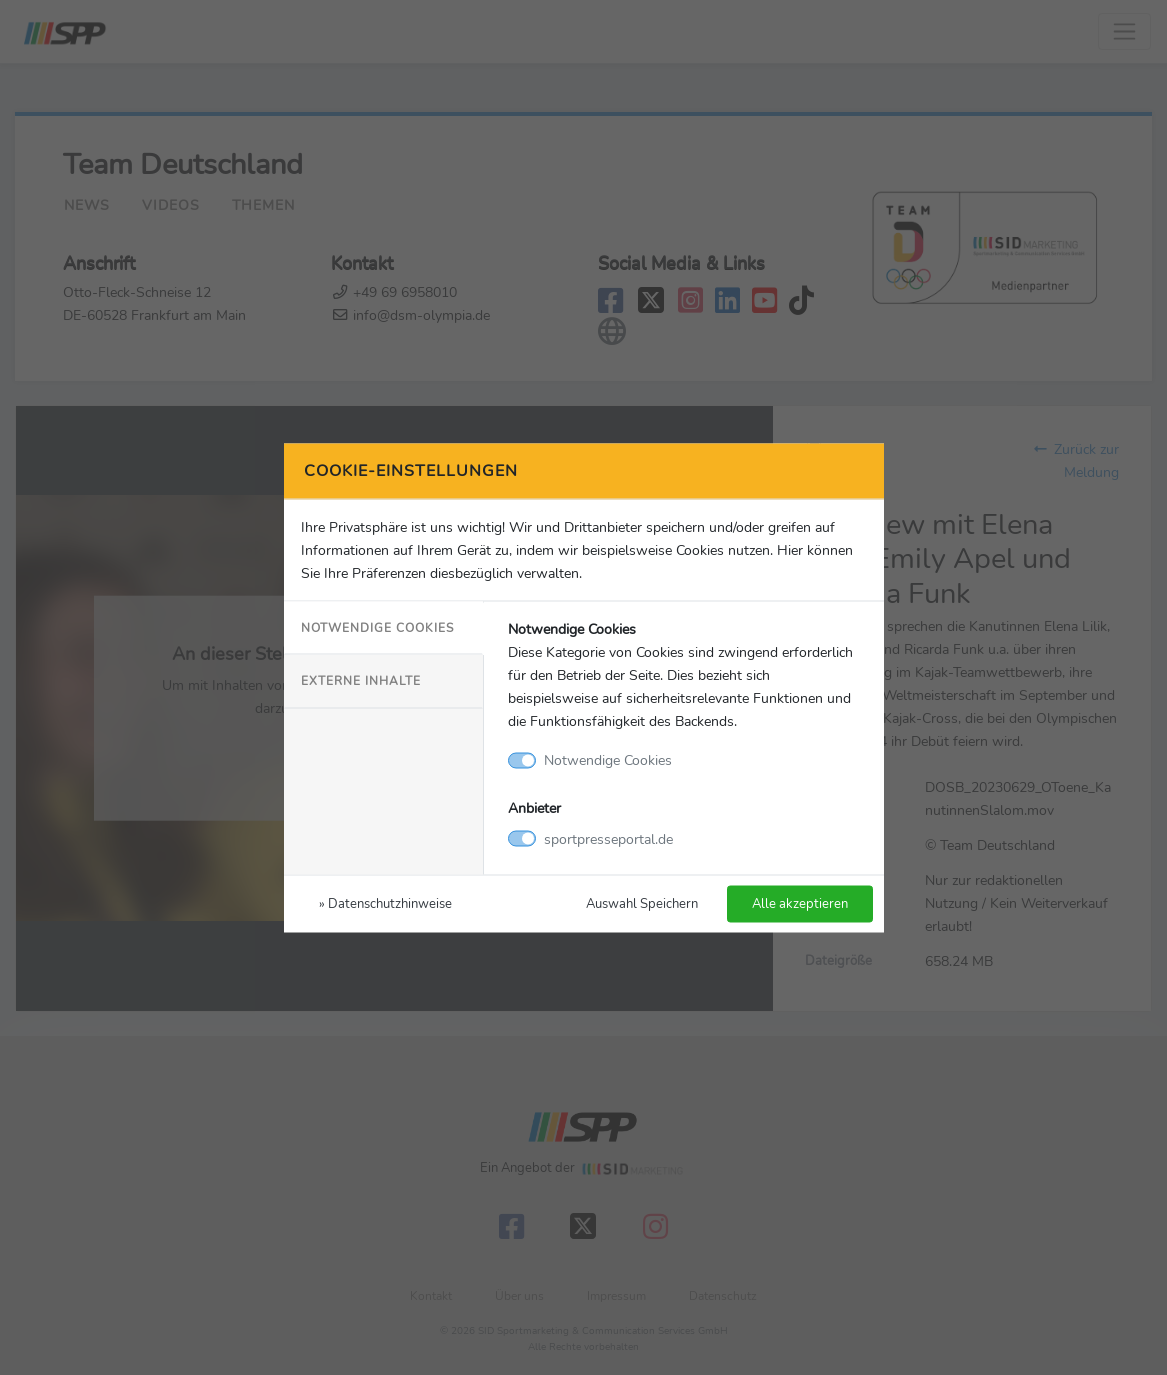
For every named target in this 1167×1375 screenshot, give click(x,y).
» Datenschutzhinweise (385, 902)
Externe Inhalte (361, 681)
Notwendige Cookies (377, 628)
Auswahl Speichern (642, 902)
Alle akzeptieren (800, 902)
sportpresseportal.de (608, 838)
